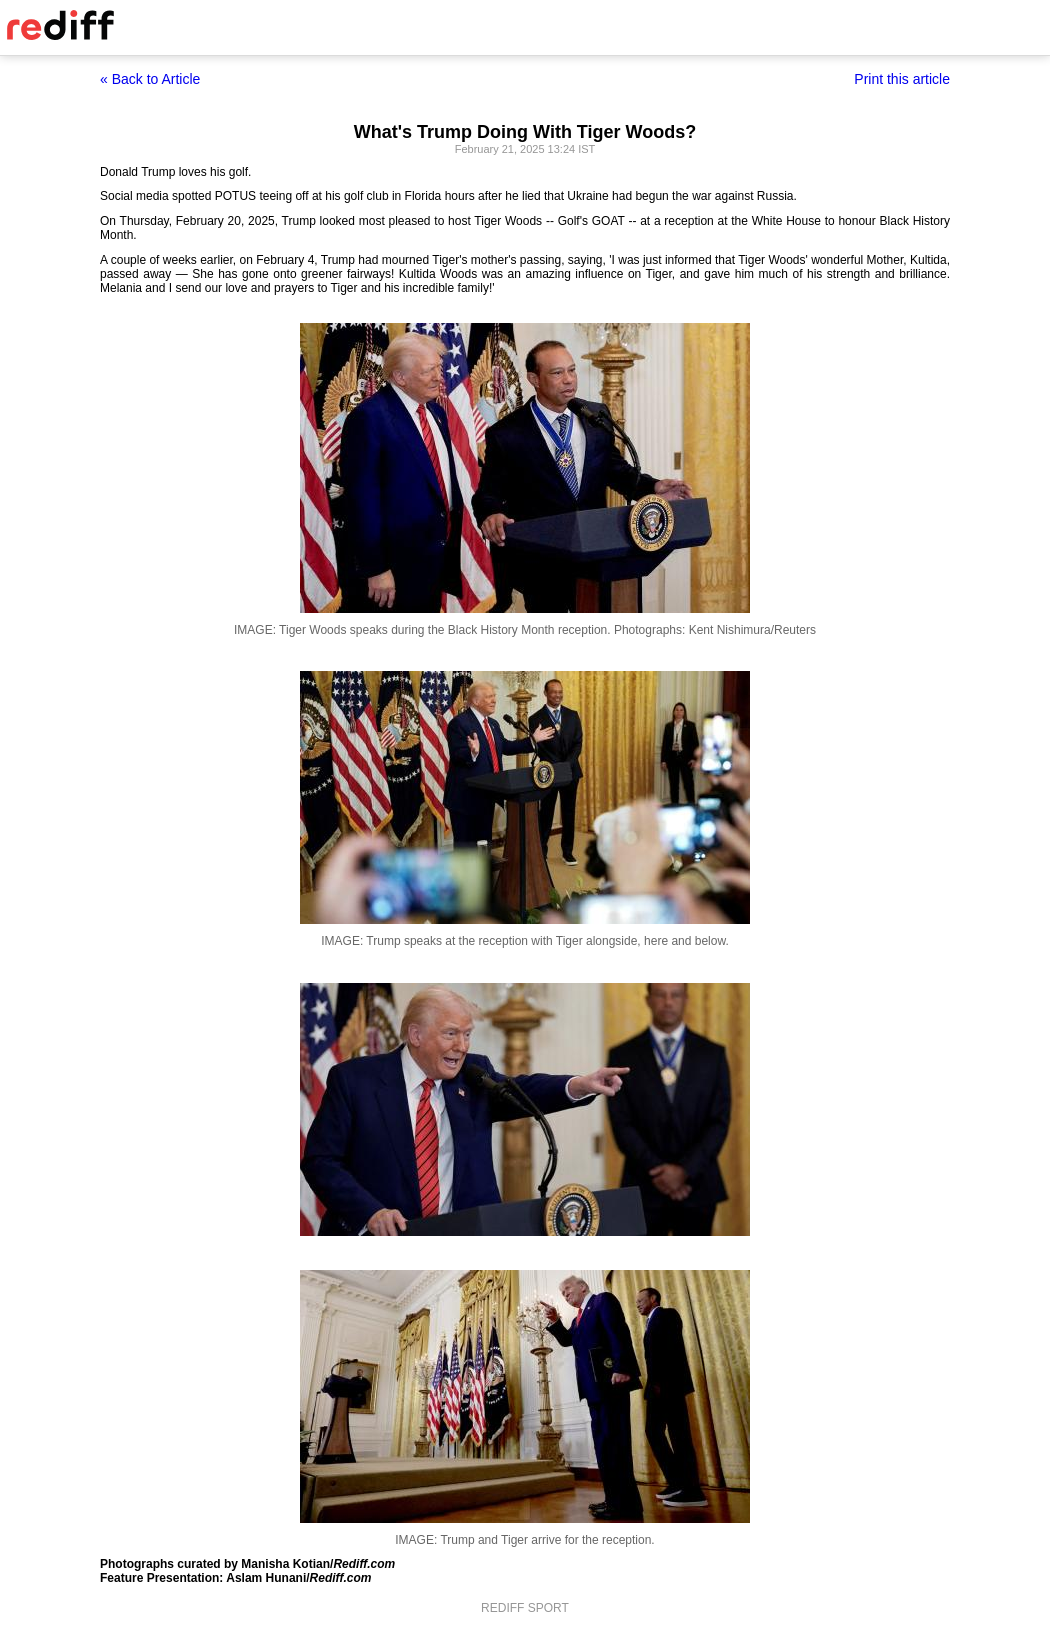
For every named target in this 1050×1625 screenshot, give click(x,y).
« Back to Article (150, 79)
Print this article (902, 79)
